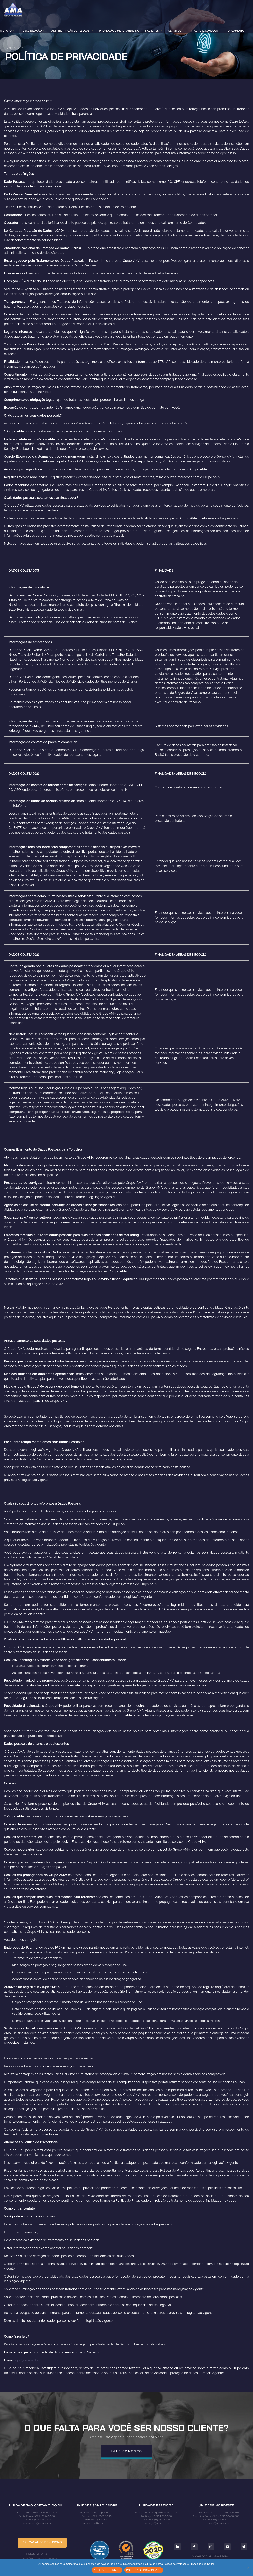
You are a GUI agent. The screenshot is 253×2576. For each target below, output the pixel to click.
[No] (248, 2567)
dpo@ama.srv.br (26, 2360)
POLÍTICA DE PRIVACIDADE (143, 2570)
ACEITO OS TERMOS (107, 2570)
